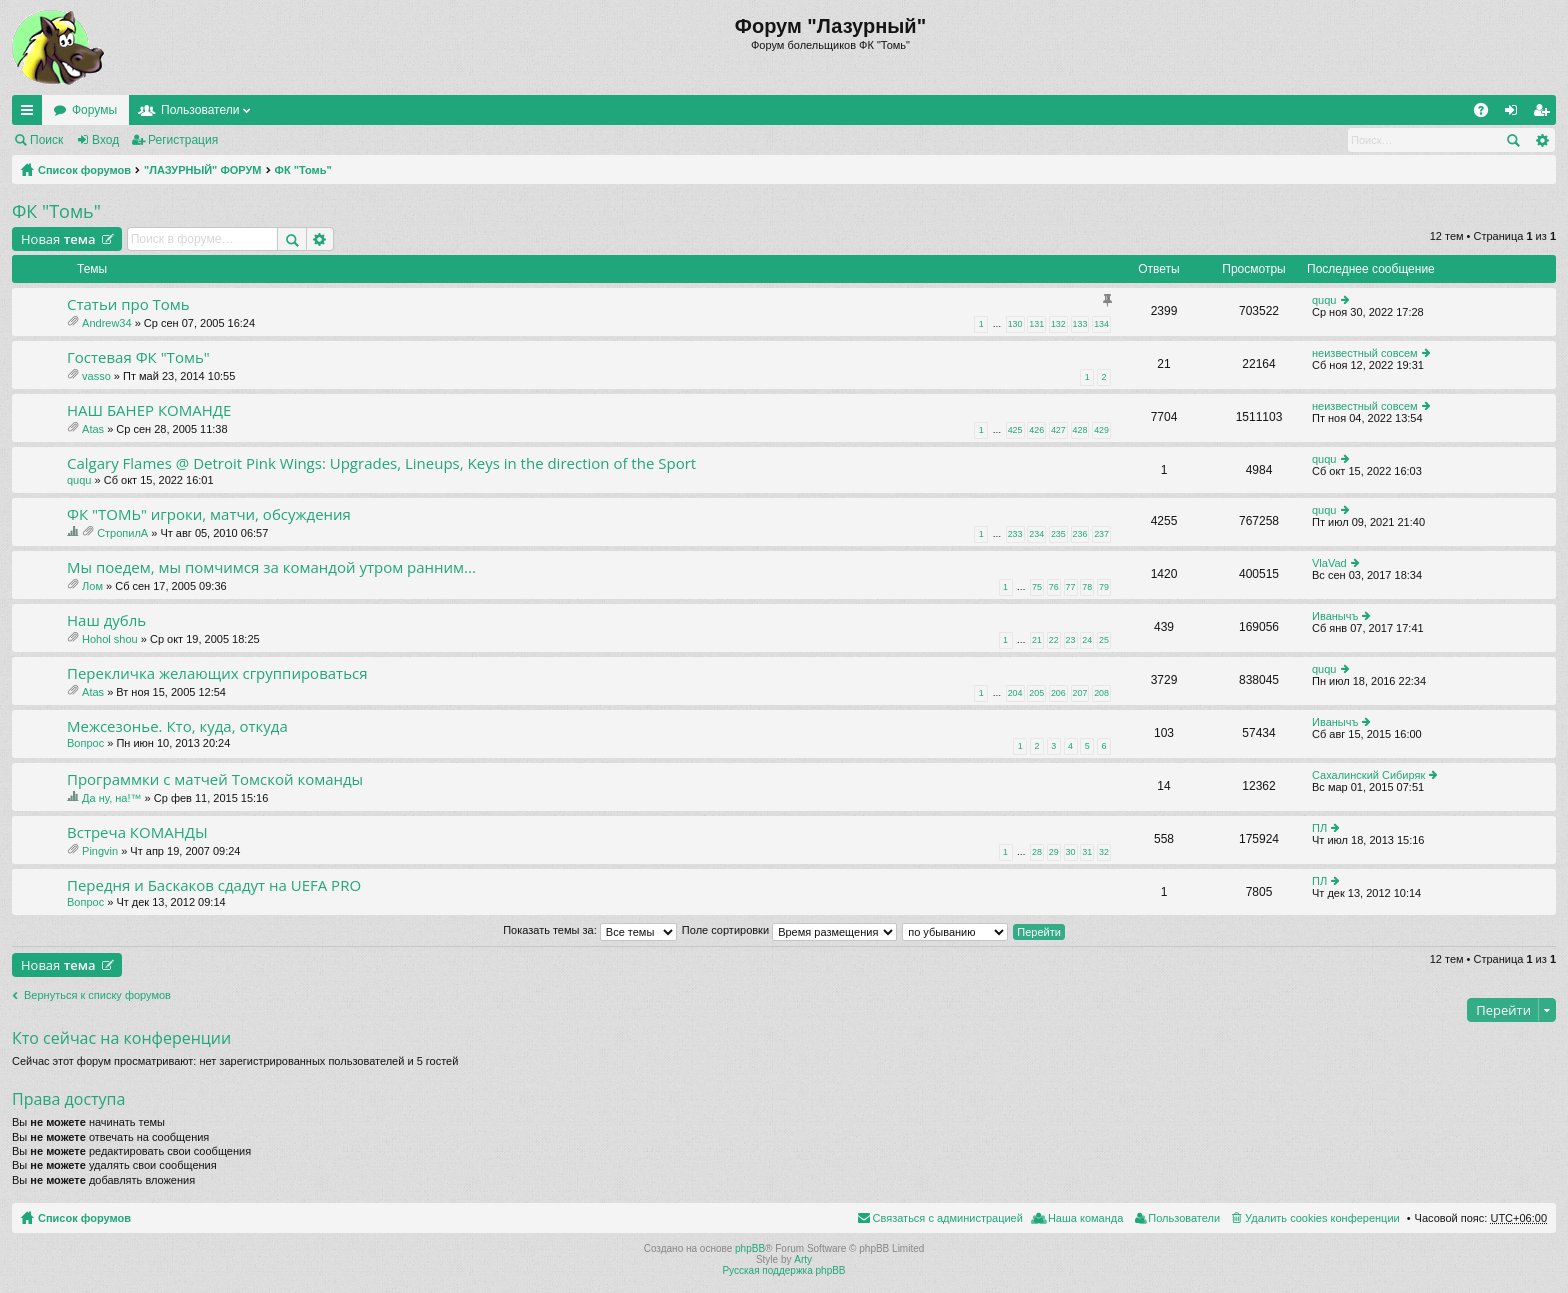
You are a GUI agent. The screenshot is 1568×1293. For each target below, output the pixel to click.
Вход (105, 140)
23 (1071, 640)
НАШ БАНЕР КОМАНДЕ (149, 410)
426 (1036, 430)
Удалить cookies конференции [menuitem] (1322, 1218)
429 (1101, 430)
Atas (93, 429)
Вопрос (85, 743)
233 (1015, 534)
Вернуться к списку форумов (97, 995)
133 (1080, 324)
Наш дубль (106, 620)
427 (1058, 430)
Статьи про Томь (128, 304)
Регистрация (183, 140)
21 (1037, 640)
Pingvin (100, 851)
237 (1101, 534)
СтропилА (122, 533)
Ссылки (31, 114)
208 (1101, 693)
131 (1036, 324)
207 (1080, 693)
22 (1054, 640)
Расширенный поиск (1541, 140)
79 (1104, 587)
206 (1058, 693)
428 (1080, 430)
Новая (58, 239)
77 (1071, 587)
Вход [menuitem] (1515, 114)
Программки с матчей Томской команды (215, 779)
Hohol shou (110, 639)
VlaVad (1329, 563)
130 (1015, 324)
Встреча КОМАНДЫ (137, 832)
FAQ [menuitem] (1487, 114)
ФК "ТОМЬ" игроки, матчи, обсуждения (209, 514)
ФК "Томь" (303, 170)
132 (1058, 324)
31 (1087, 852)
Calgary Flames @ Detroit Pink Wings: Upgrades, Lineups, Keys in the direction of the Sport (381, 463)
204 (1015, 693)
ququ (1324, 300)
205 (1036, 693)
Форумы (94, 110)
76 (1054, 587)
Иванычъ (1335, 616)
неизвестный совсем (1365, 353)
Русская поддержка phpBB (783, 1270)
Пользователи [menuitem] (1184, 1218)
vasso (96, 376)
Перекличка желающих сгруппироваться (217, 673)
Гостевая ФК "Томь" (138, 357)
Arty (803, 1259)
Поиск (46, 140)
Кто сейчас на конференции (121, 1038)
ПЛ (1319, 828)
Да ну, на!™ (111, 798)
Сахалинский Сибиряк (1368, 775)
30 (1071, 852)
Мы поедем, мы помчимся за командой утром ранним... (271, 567)
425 (1015, 430)
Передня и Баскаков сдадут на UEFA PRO (214, 885)
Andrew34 (107, 323)
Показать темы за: (590, 930)
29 (1054, 852)
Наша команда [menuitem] (1085, 1218)
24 (1087, 640)
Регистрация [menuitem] (1545, 114)
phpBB (750, 1248)
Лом (92, 586)
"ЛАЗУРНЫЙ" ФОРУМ (203, 170)
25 (1104, 640)
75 (1037, 587)
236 (1080, 534)
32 (1104, 852)
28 (1037, 852)
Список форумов (84, 170)
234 (1036, 534)
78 (1087, 587)
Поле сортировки (789, 930)
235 (1058, 534)
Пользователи (200, 110)
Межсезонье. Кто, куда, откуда (177, 726)
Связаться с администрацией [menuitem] (948, 1218)
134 (1101, 324)
